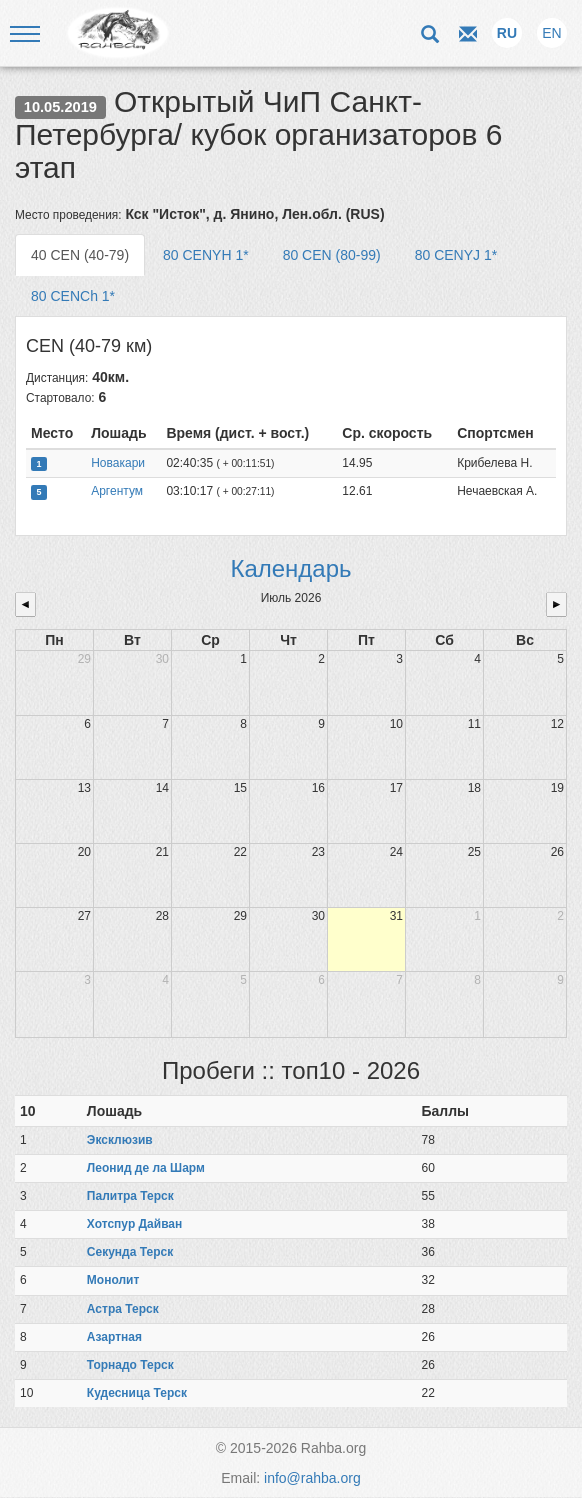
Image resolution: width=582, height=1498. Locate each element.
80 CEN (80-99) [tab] (332, 255)
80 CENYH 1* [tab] (206, 255)
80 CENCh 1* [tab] (73, 296)
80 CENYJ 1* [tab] (456, 255)
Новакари (118, 463)
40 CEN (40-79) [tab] (80, 255)
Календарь (290, 568)
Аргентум (117, 491)
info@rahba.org (312, 1478)
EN (551, 33)
